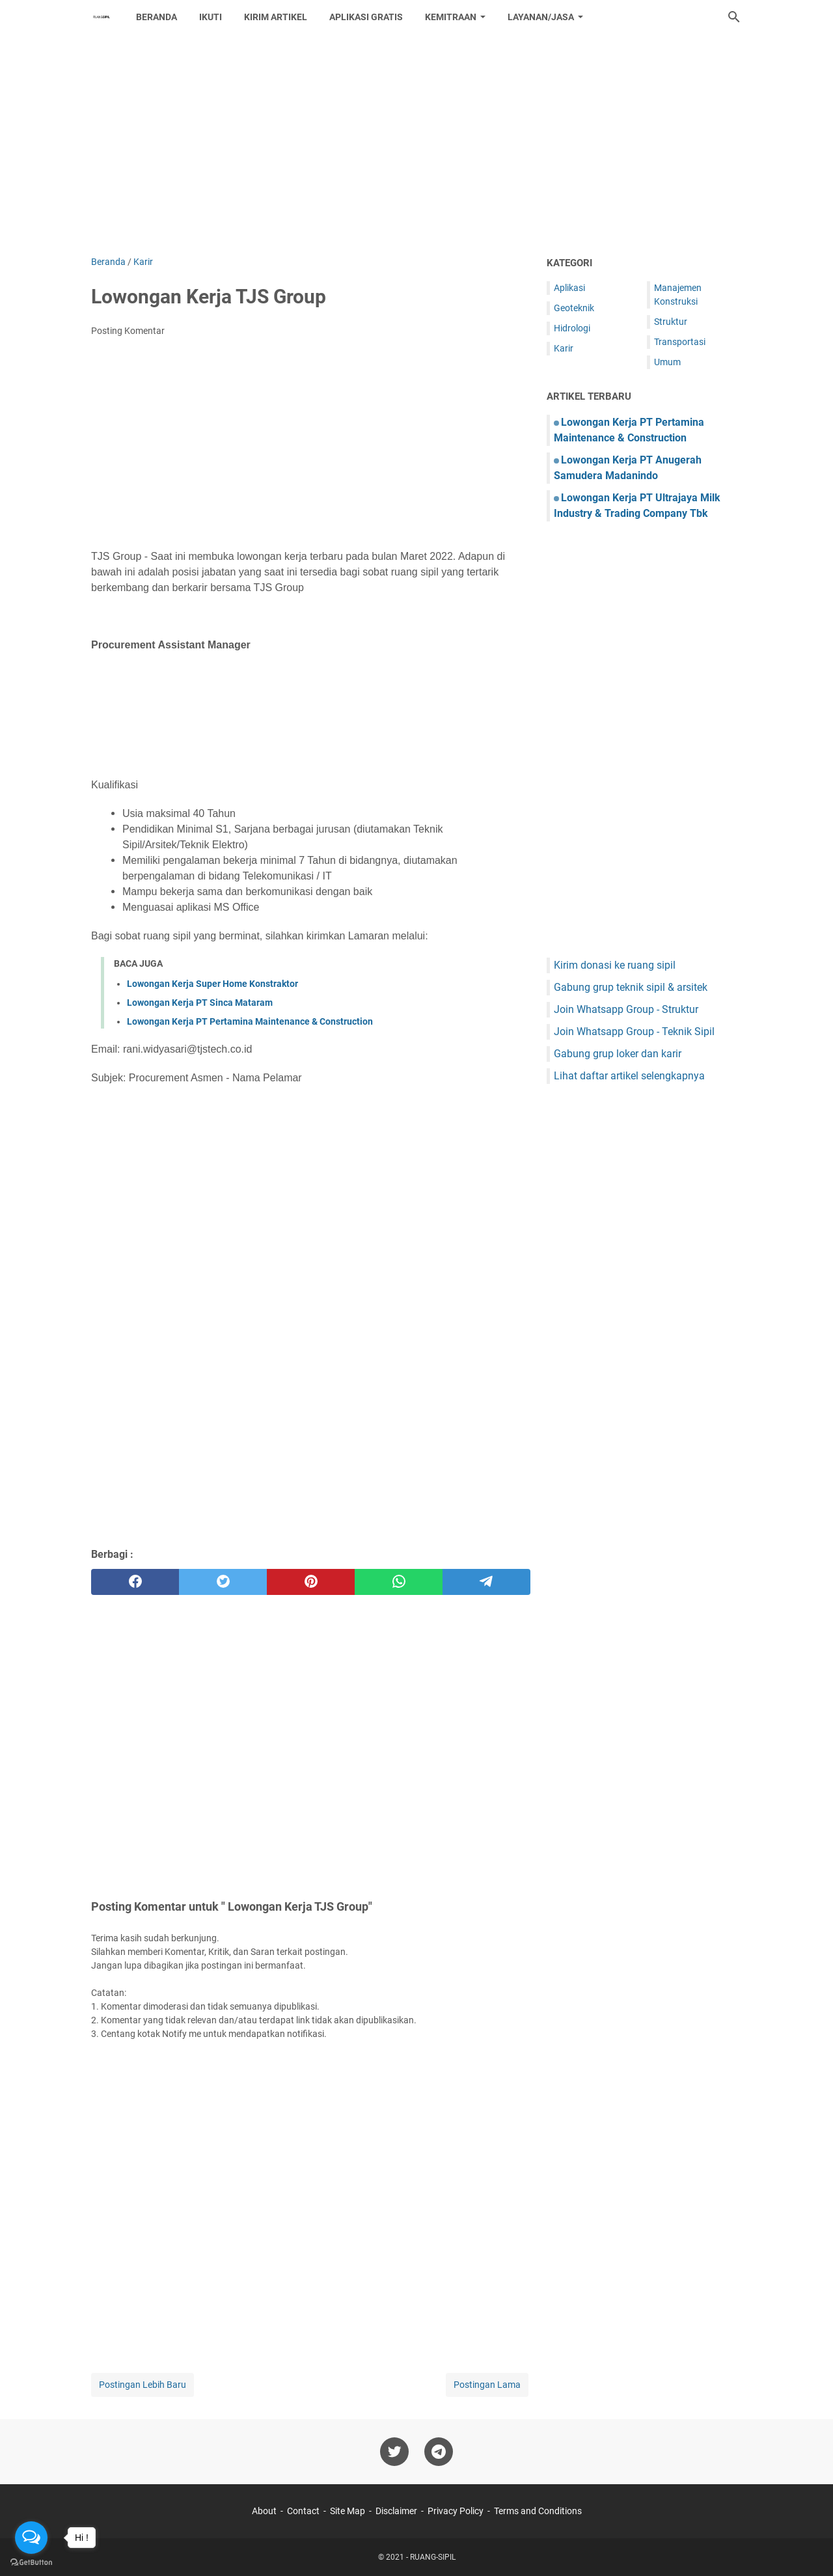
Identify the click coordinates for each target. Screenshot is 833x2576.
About (264, 2511)
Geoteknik (574, 308)
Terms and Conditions (538, 2511)
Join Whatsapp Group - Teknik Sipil (634, 1031)
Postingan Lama (487, 2384)
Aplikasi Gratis (366, 17)
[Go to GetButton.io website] (31, 2562)
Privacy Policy (456, 2511)
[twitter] (223, 1582)
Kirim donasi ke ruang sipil (615, 965)
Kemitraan (450, 17)
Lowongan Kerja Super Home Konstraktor (212, 983)
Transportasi (679, 342)
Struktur (670, 321)
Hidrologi (572, 328)
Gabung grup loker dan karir (617, 1053)
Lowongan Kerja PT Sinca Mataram (200, 1002)
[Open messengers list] (31, 2537)
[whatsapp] (399, 1582)
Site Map (347, 2511)
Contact (303, 2511)
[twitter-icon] (394, 2451)
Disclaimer (396, 2511)
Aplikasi (569, 288)
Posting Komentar (128, 330)
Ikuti (210, 17)
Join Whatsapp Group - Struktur (626, 1009)
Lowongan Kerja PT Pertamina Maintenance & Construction (250, 1021)
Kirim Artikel (275, 17)
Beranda (156, 17)
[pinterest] (311, 1582)
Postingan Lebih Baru (142, 2384)
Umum (667, 362)
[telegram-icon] (438, 2451)
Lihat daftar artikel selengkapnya (629, 1076)
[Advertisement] (416, 144)
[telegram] (486, 1582)
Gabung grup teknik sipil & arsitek (630, 987)
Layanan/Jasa (541, 17)
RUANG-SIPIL (433, 2557)
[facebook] (135, 1582)
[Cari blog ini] (734, 17)
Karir (563, 348)
